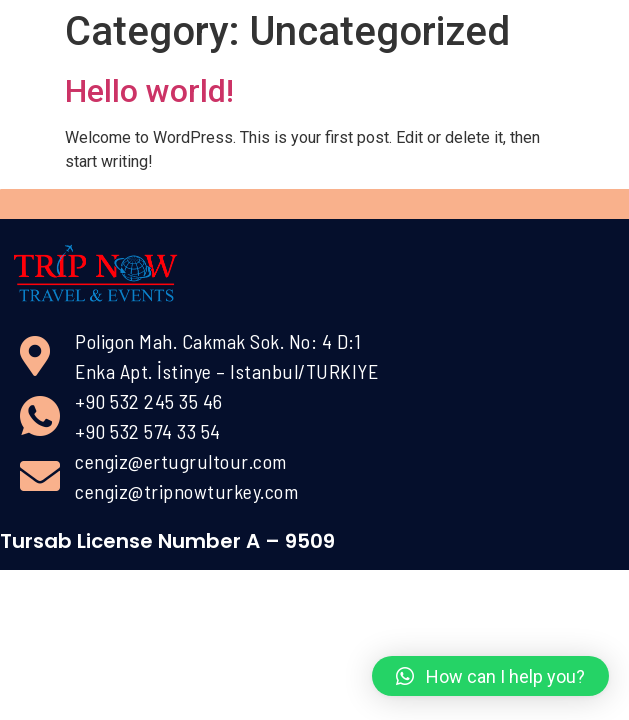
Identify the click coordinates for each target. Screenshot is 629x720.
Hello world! (149, 91)
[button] (490, 676)
